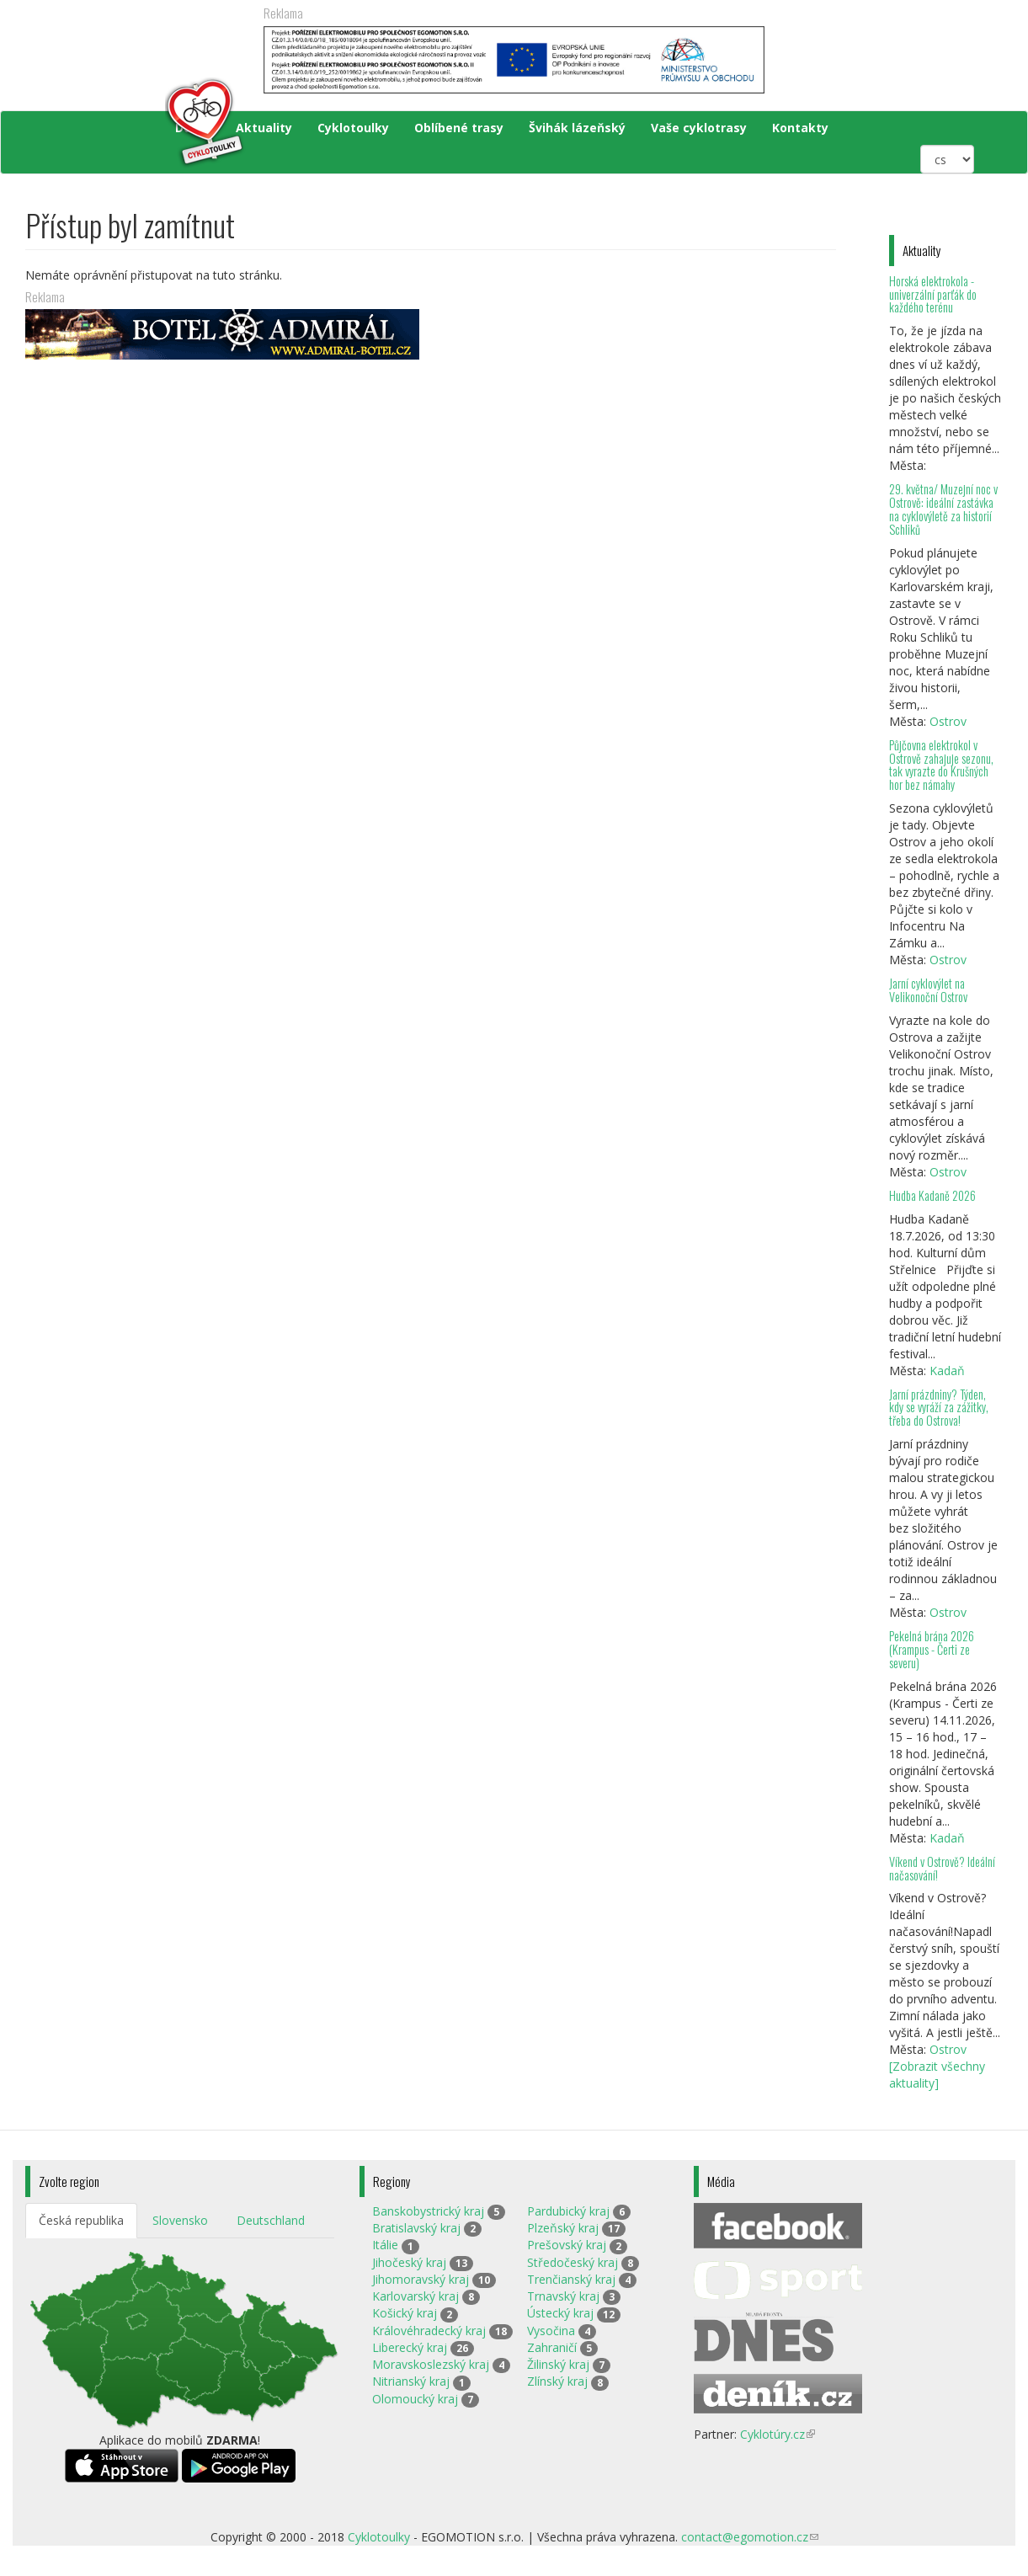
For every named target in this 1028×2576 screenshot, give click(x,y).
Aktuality (264, 128)
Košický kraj (404, 2313)
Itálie (385, 2245)
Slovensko (180, 2220)
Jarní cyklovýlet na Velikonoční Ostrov (928, 989)
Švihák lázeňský (577, 128)
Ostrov (948, 721)
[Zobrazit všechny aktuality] (937, 2074)
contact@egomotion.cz (749, 2537)
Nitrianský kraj (411, 2381)
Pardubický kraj (568, 2211)
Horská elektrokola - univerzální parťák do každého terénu (933, 294)
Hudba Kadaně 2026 (932, 1195)
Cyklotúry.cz (777, 2434)
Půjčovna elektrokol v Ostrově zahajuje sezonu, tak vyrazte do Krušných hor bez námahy (941, 765)
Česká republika (81, 2220)
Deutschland (271, 2220)
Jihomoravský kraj (420, 2279)
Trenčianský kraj (571, 2279)
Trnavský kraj (563, 2296)
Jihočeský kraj (409, 2262)
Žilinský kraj (558, 2364)
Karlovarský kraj (415, 2296)
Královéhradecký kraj (429, 2331)
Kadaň (947, 1371)
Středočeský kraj (572, 2262)
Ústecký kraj (560, 2313)
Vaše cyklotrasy (699, 128)
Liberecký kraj (409, 2347)
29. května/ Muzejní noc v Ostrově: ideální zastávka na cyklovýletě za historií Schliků (943, 509)
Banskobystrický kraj (428, 2211)
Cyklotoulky (353, 128)
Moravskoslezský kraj (430, 2364)
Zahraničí (552, 2347)
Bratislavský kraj (416, 2228)
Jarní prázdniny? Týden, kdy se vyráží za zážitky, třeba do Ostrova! (938, 1407)
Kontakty (800, 128)
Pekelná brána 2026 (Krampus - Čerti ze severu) (931, 1649)
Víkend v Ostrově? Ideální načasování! (942, 1868)
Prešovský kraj (566, 2245)
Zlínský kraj (557, 2381)
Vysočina (551, 2331)
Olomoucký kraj (415, 2399)
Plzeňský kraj (563, 2228)
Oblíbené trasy (458, 128)
